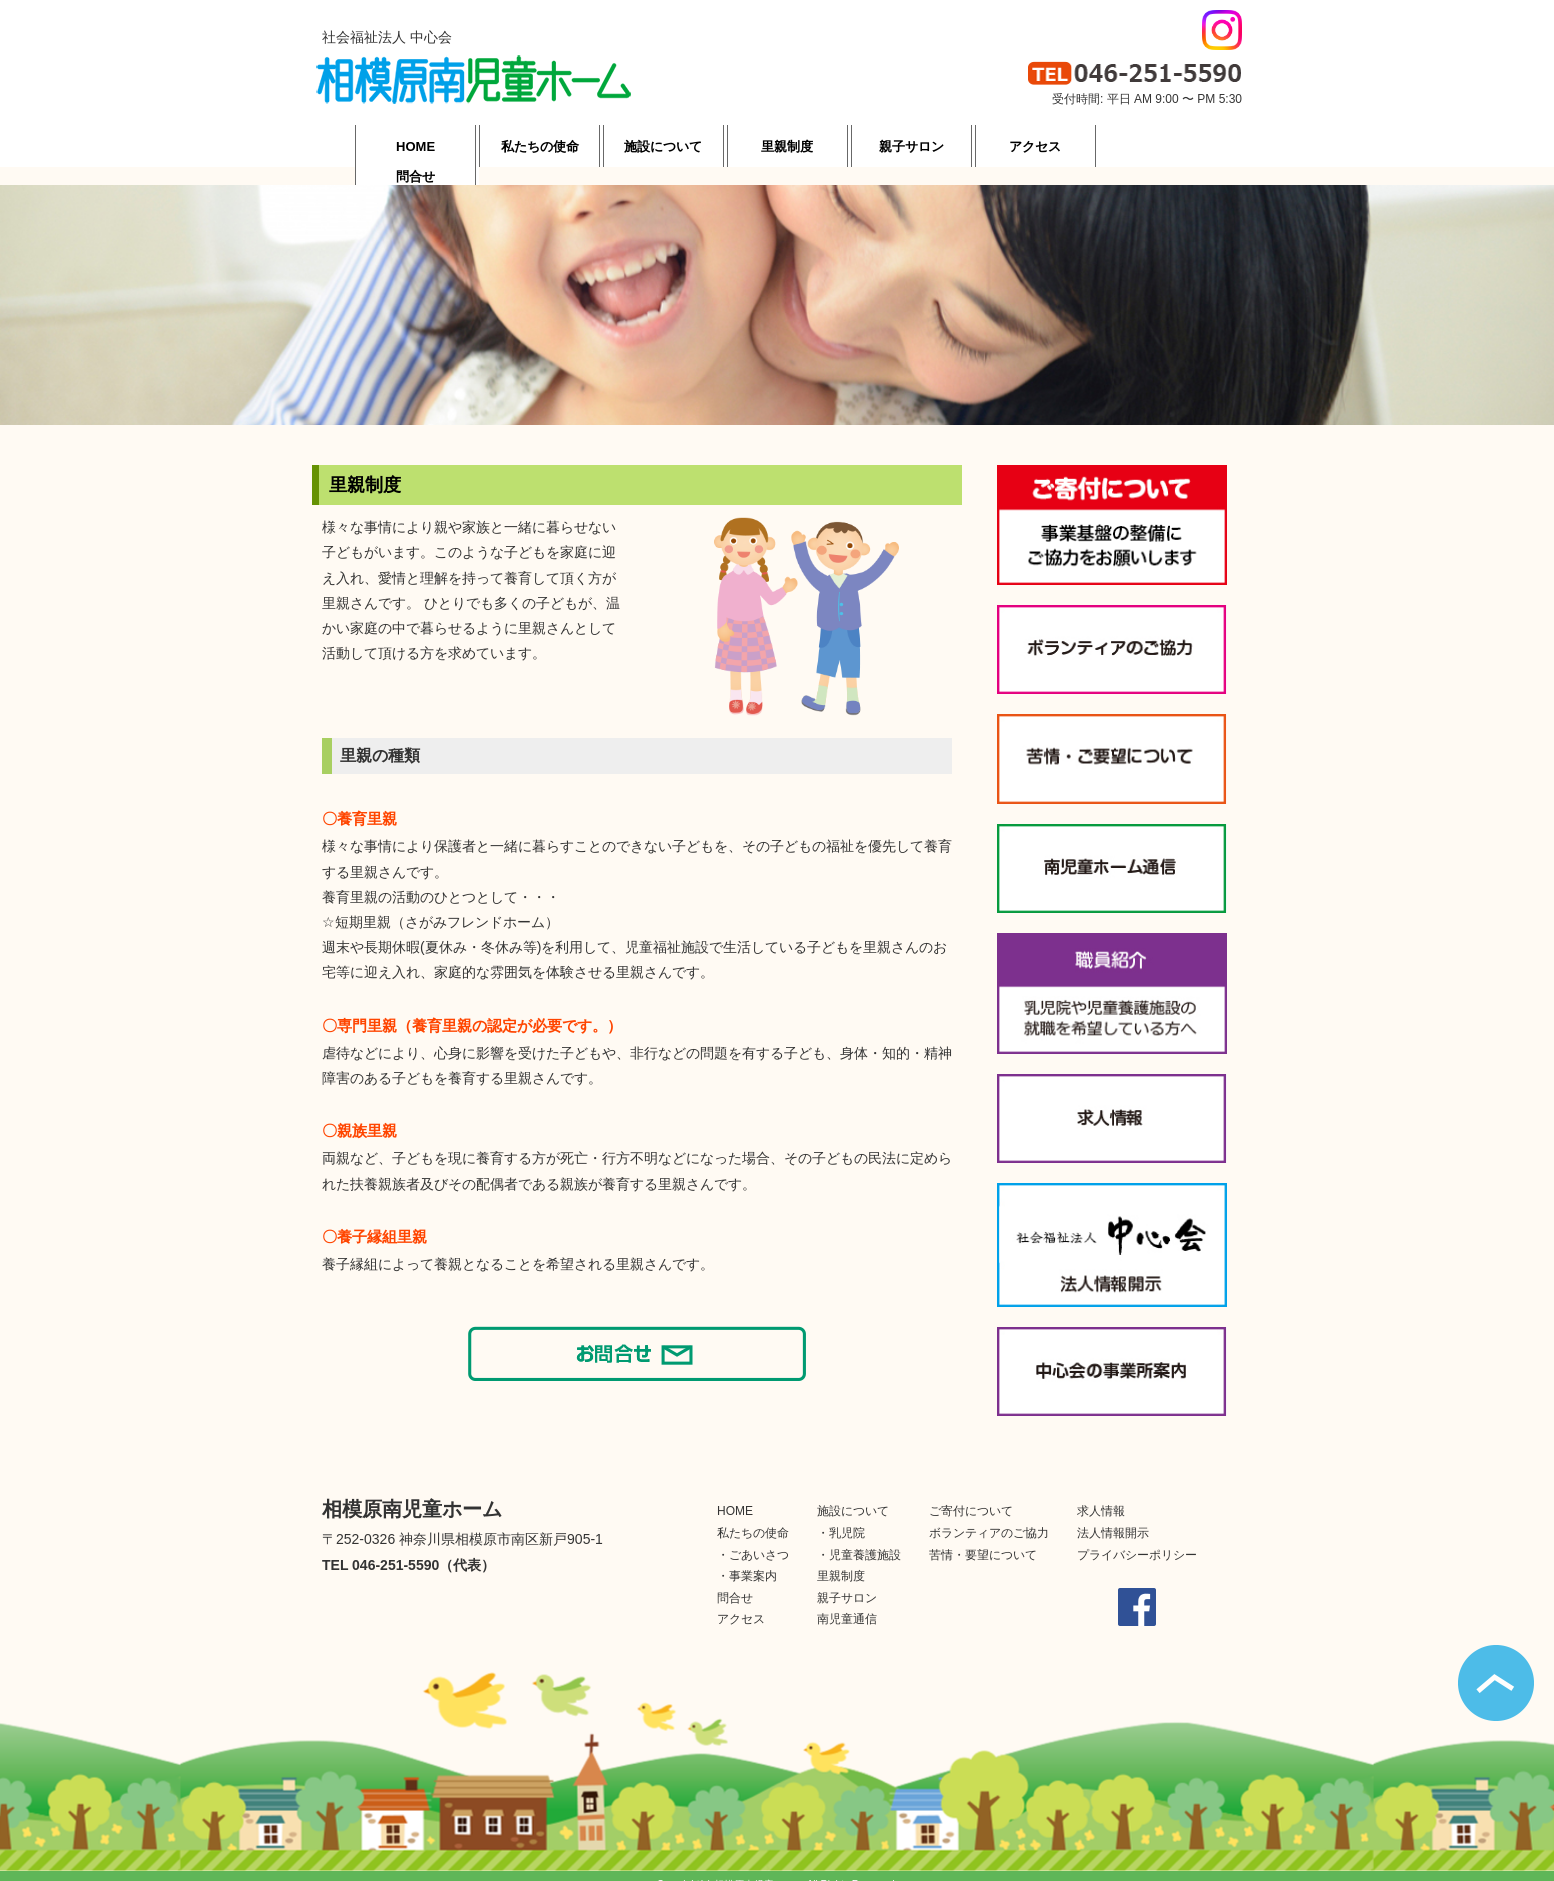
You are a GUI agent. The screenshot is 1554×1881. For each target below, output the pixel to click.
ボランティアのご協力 (989, 1515)
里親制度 (841, 1558)
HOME (735, 1493)
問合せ (735, 1580)
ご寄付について (971, 1493)
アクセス (741, 1601)
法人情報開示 (1113, 1515)
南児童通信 (847, 1601)
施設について (853, 1493)
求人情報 (1101, 1493)
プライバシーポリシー (1137, 1537)
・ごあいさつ (753, 1537)
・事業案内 (747, 1558)
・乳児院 (841, 1515)
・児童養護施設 (859, 1537)
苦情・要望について (983, 1537)
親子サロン (847, 1580)
